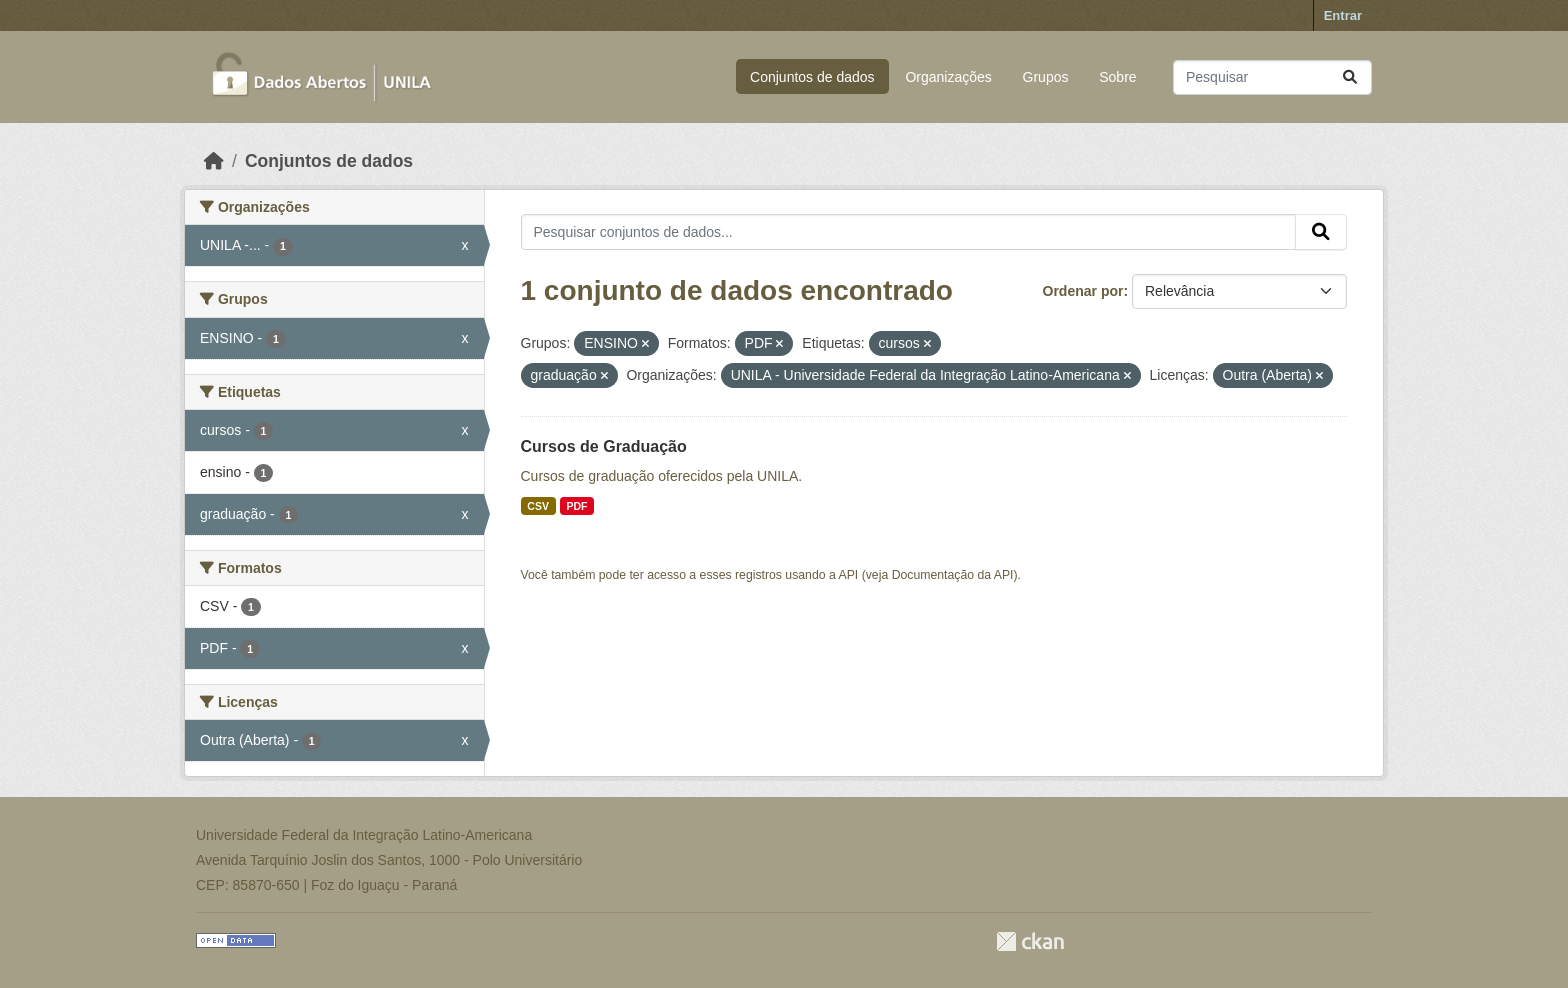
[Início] (214, 161)
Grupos (1046, 77)
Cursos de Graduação (604, 446)
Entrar (1343, 15)
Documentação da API (953, 575)
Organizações (948, 77)
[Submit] (1350, 77)
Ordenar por (1083, 291)
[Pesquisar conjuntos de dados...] (1272, 77)
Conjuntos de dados (812, 77)
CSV (538, 506)
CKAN (1030, 941)
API (849, 575)
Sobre (1117, 77)
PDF (576, 506)
